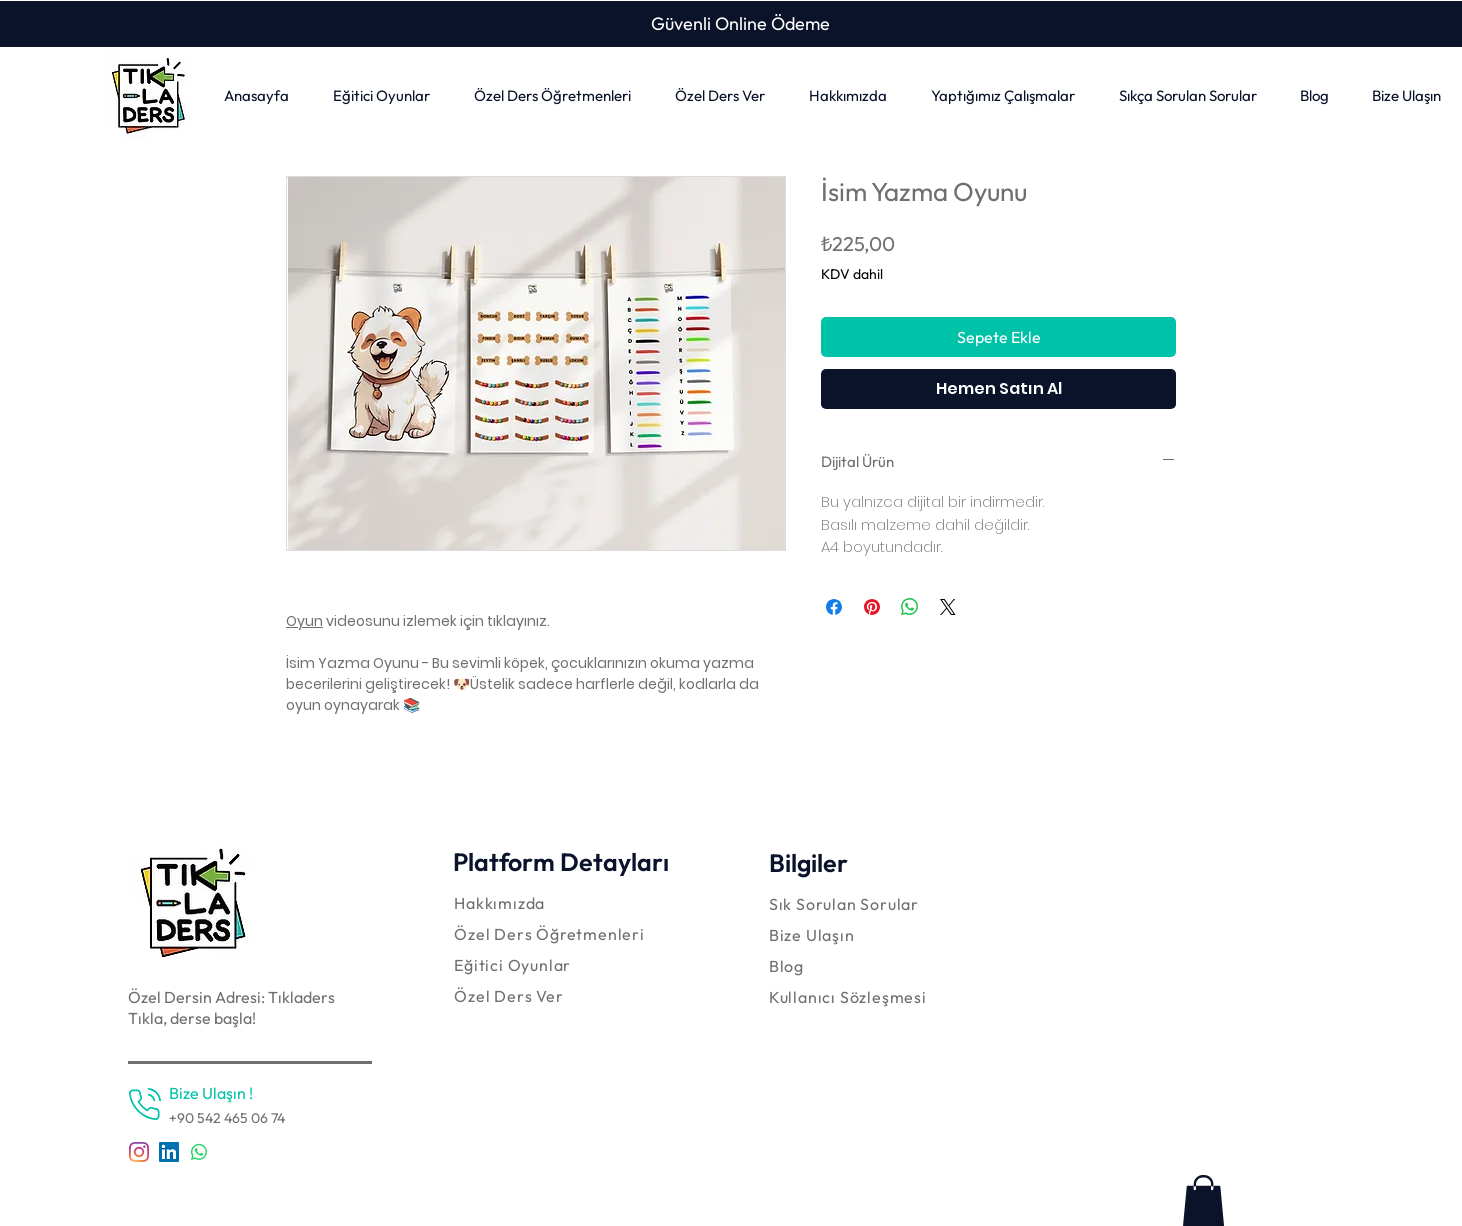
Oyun (304, 621)
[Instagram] (139, 1152)
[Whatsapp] (199, 1152)
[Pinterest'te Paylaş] (872, 607)
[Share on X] (948, 607)
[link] (1203, 1200)
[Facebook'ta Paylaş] (834, 607)
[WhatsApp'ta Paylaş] (910, 607)
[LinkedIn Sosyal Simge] (169, 1152)
